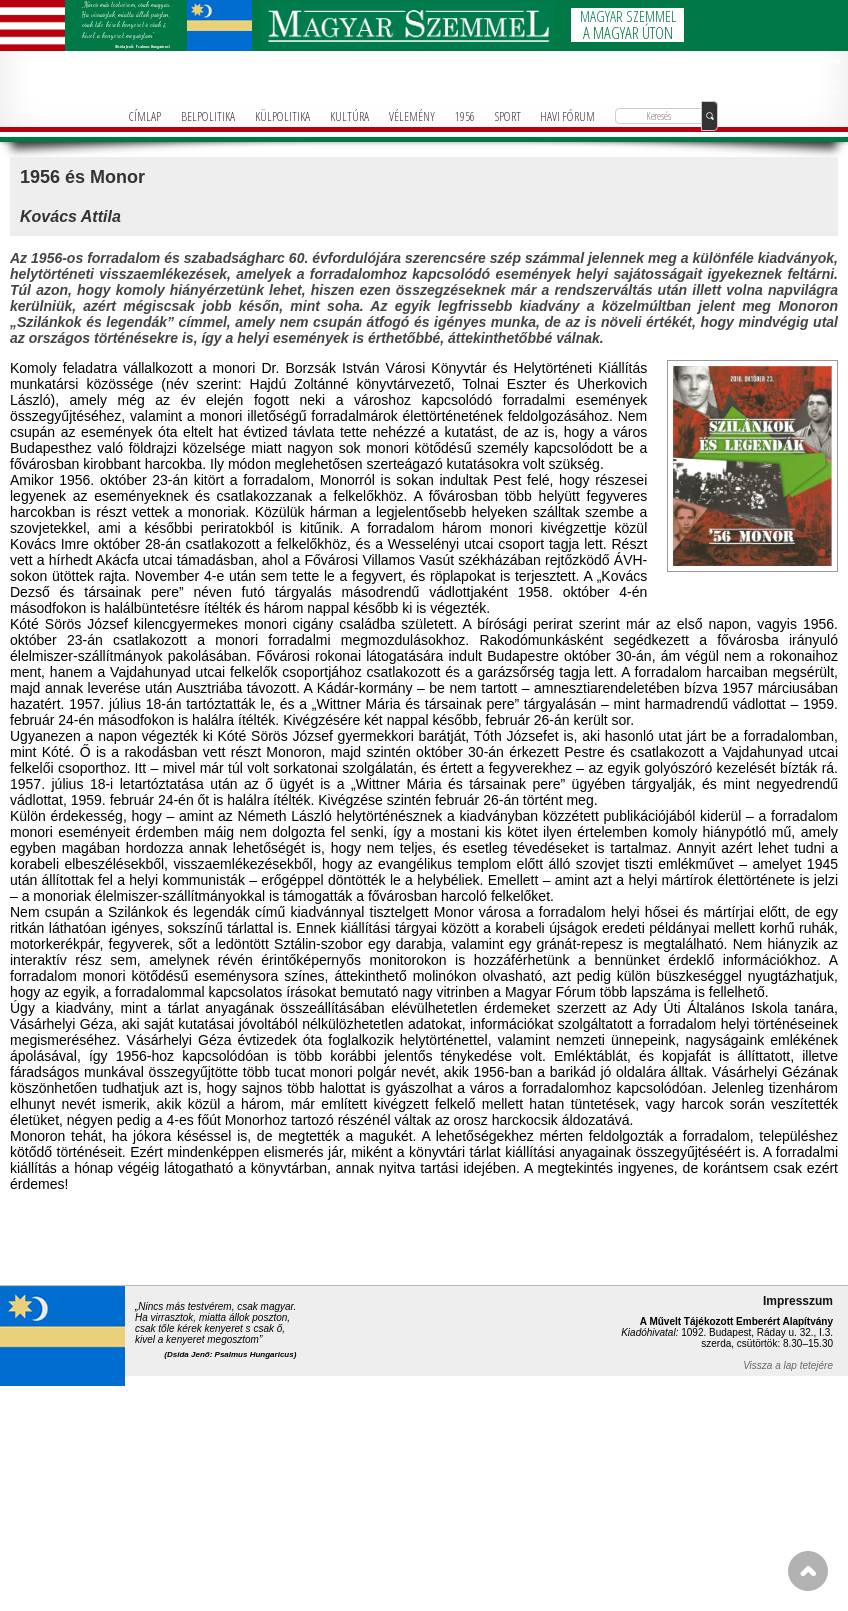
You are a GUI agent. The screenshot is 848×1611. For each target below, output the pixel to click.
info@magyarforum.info (813, 92)
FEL (808, 1571)
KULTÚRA (349, 116)
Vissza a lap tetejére (788, 1365)
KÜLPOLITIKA (282, 116)
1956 (465, 116)
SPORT (508, 116)
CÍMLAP (145, 116)
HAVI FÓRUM (567, 116)
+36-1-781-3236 (820, 81)
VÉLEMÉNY (412, 116)
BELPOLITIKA (208, 116)
